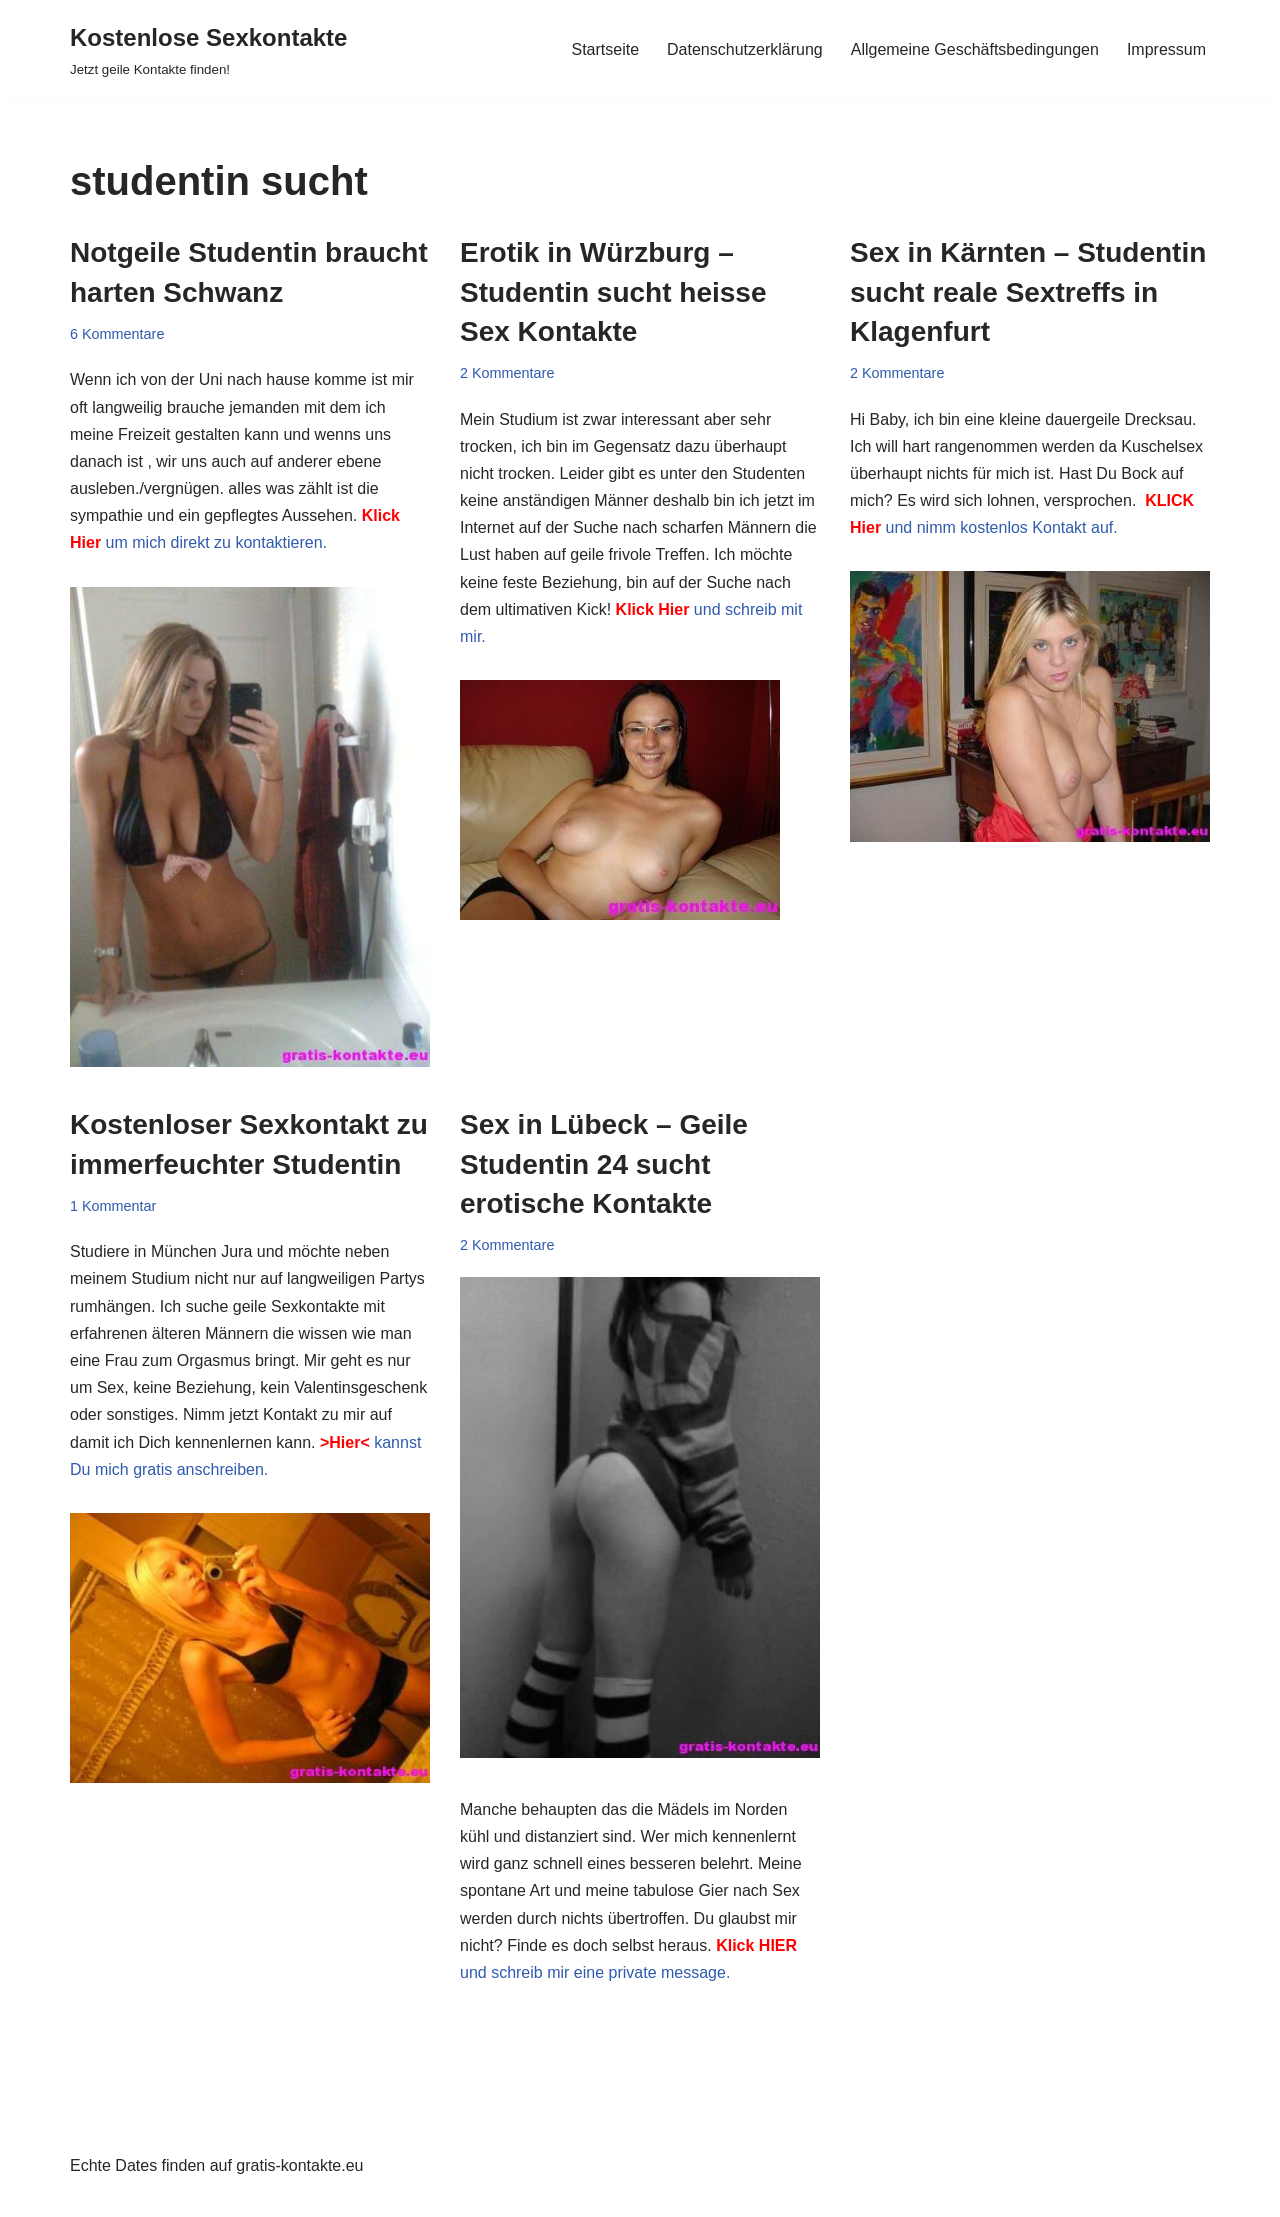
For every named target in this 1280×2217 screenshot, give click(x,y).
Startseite (605, 49)
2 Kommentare (507, 373)
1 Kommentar (113, 1206)
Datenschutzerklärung (745, 49)
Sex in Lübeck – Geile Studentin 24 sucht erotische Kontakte (604, 1163)
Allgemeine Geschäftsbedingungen (975, 49)
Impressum (1166, 49)
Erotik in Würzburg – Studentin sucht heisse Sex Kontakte (613, 291)
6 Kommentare (117, 334)
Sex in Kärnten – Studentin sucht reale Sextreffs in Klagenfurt (1028, 291)
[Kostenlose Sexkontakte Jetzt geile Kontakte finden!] (208, 49)
